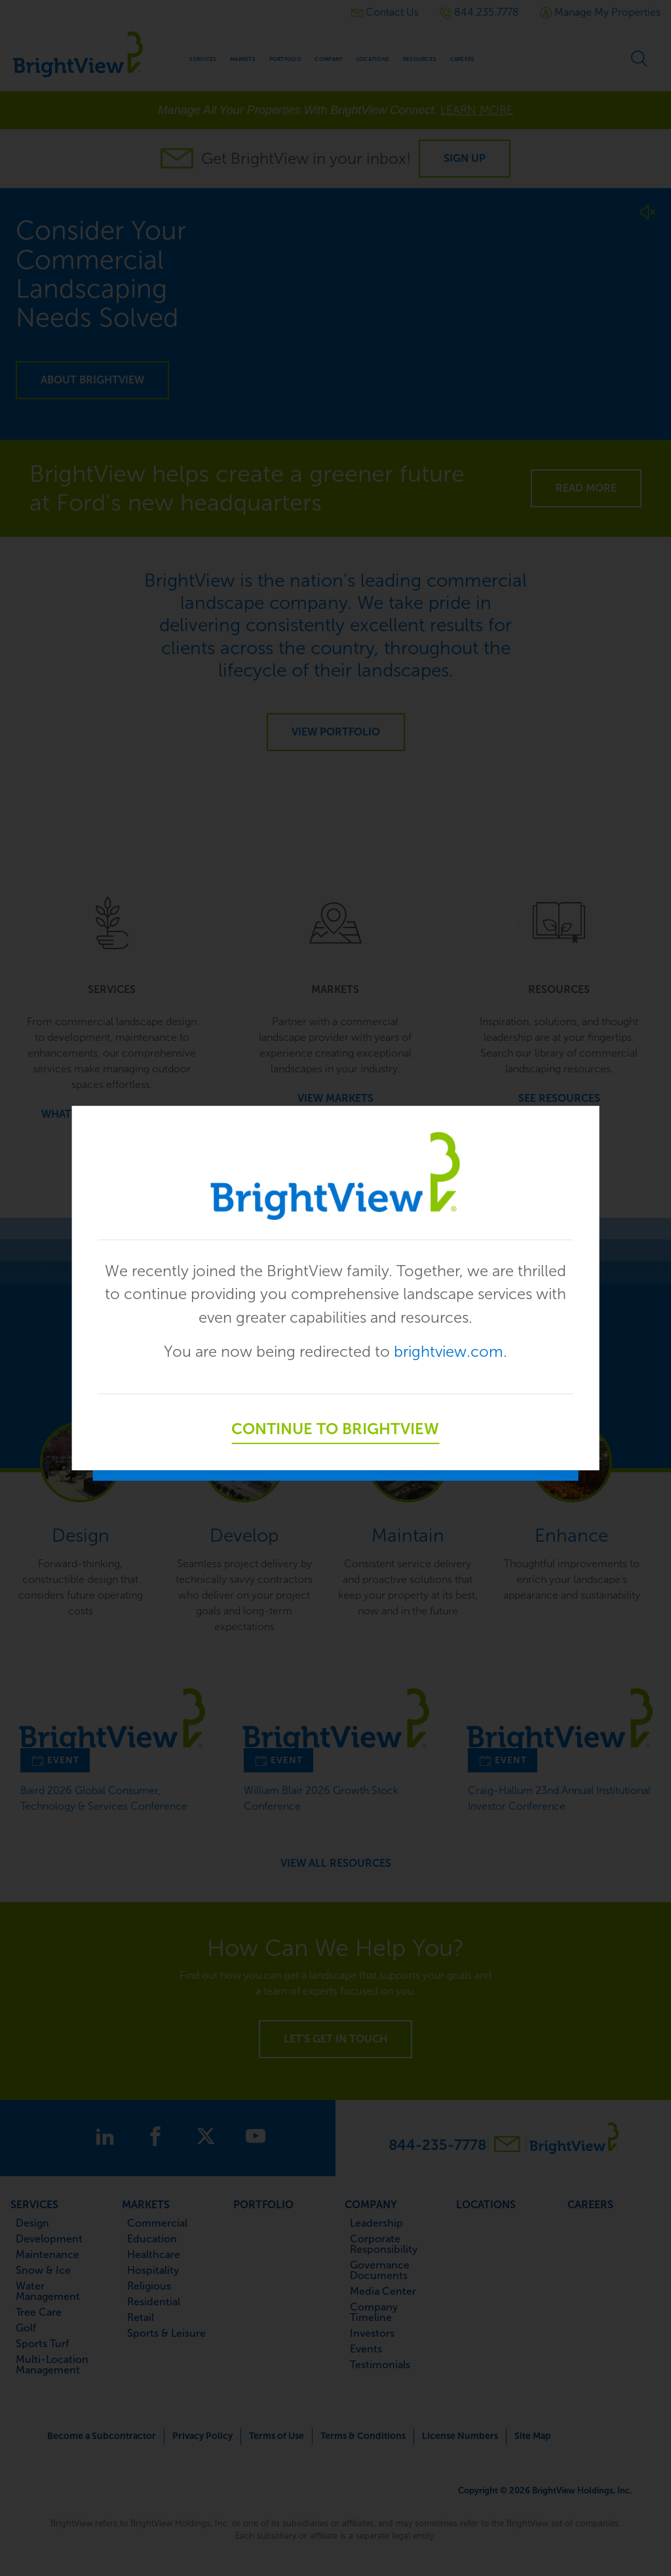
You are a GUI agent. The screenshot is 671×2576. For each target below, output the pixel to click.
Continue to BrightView (335, 1429)
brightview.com (450, 1351)
